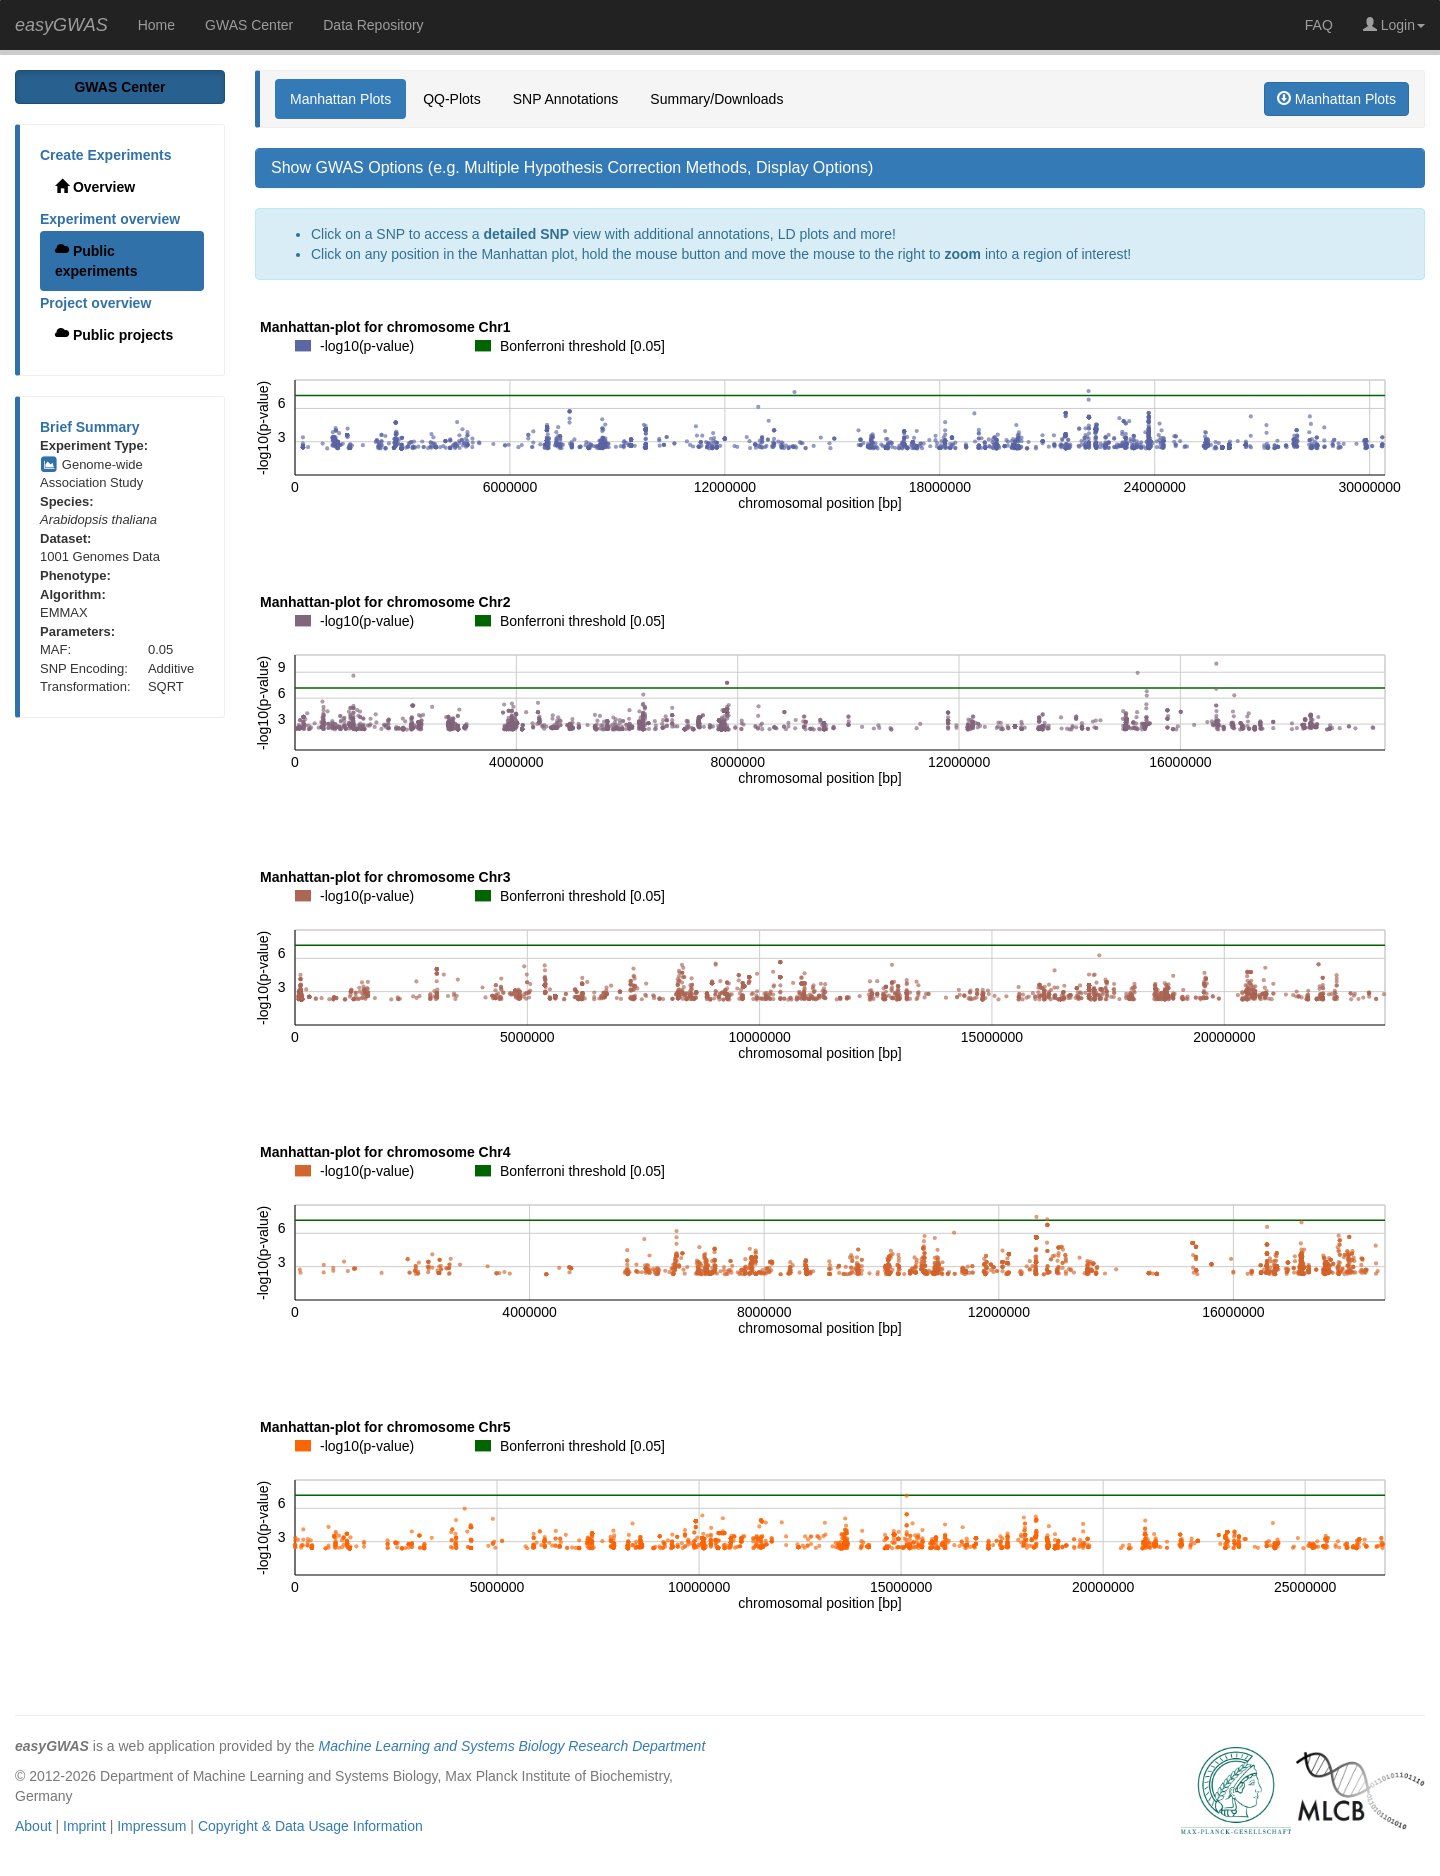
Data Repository (373, 25)
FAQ (1319, 25)
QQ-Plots (452, 99)
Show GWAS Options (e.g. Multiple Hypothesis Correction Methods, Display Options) (572, 167)
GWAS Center (249, 25)
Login (1394, 25)
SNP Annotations (566, 99)
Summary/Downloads (716, 99)
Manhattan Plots (340, 99)
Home (156, 25)
